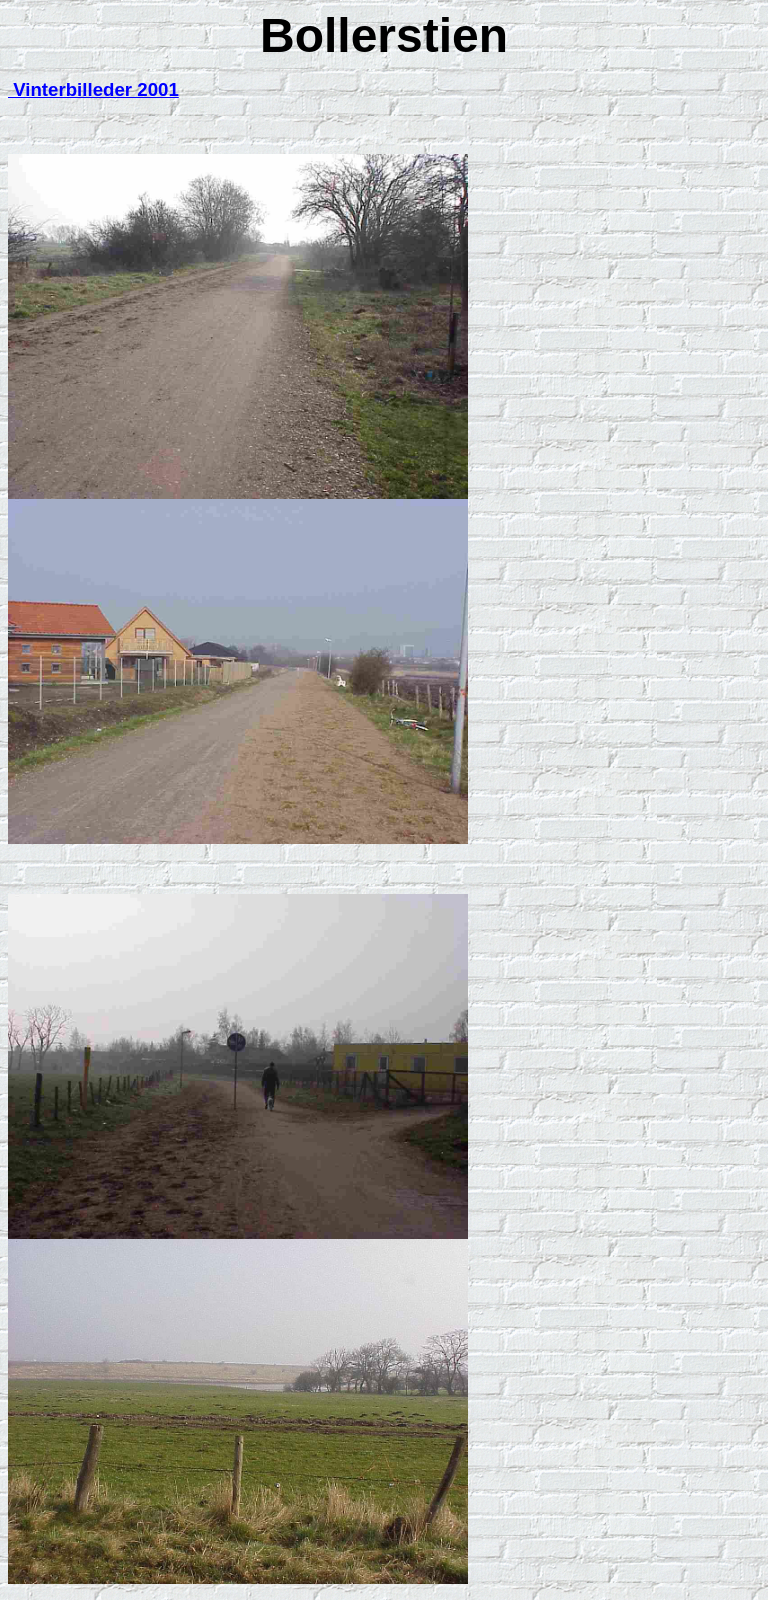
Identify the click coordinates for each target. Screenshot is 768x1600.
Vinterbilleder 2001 (93, 89)
